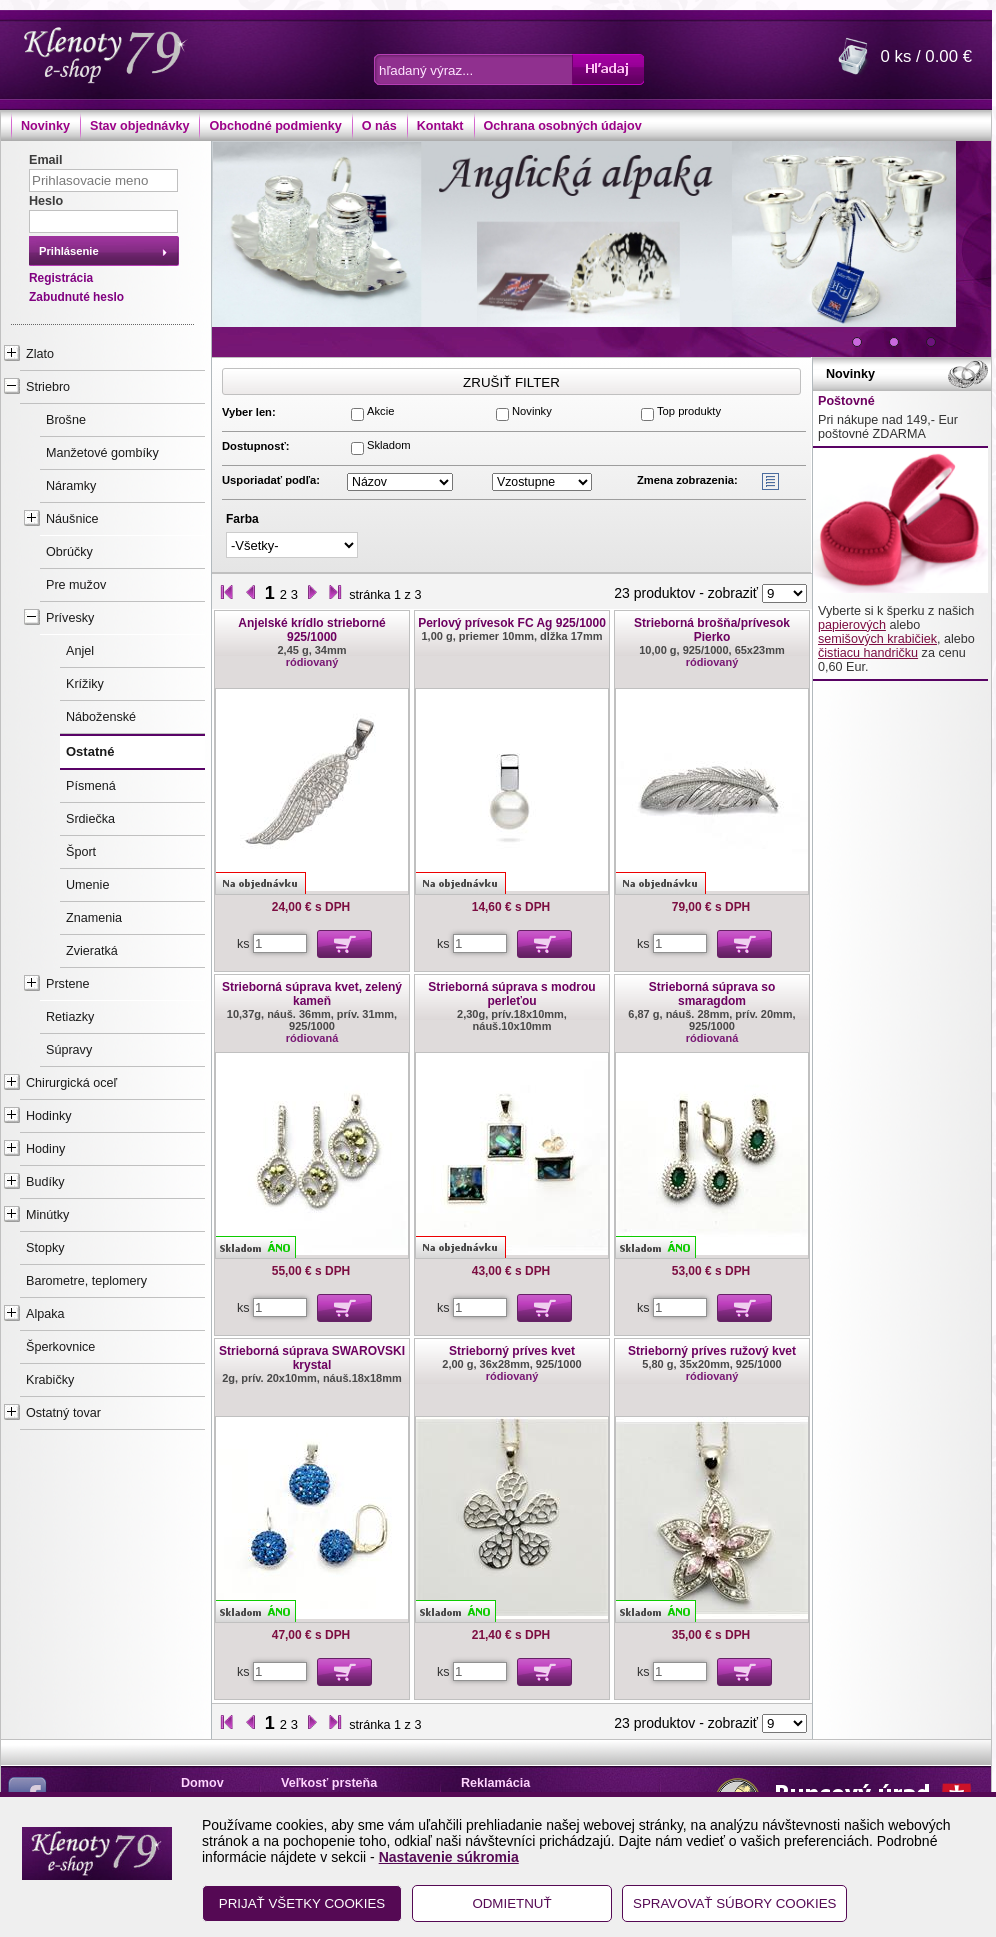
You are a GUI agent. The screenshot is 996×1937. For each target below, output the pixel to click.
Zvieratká (92, 951)
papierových (852, 625)
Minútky (47, 1215)
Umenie (87, 885)
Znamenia (94, 918)
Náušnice (72, 519)
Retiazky (70, 1017)
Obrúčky (69, 552)
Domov (202, 1783)
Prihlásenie (69, 251)
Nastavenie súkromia (449, 1857)
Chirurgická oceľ (71, 1083)
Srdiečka (90, 819)
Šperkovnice (60, 1347)
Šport (81, 852)
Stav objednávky (139, 126)
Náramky (71, 486)
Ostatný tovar (63, 1413)
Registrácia (61, 278)
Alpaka (45, 1314)
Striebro (48, 387)
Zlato (40, 354)
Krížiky (85, 684)
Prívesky (70, 618)
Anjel (80, 651)
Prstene (67, 984)
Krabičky (50, 1380)
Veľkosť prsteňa (329, 1783)
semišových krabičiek (877, 639)
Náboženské (101, 717)
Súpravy (69, 1050)
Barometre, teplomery (86, 1281)
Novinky (45, 126)
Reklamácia (495, 1783)
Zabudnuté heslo (76, 297)
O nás (379, 126)
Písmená (91, 786)
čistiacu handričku (868, 653)
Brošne (66, 420)
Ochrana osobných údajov (563, 126)
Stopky (45, 1248)
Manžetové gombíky (102, 453)
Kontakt (440, 126)
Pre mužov (76, 585)
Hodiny (45, 1149)
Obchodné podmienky (275, 126)
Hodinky (49, 1116)
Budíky (45, 1182)
